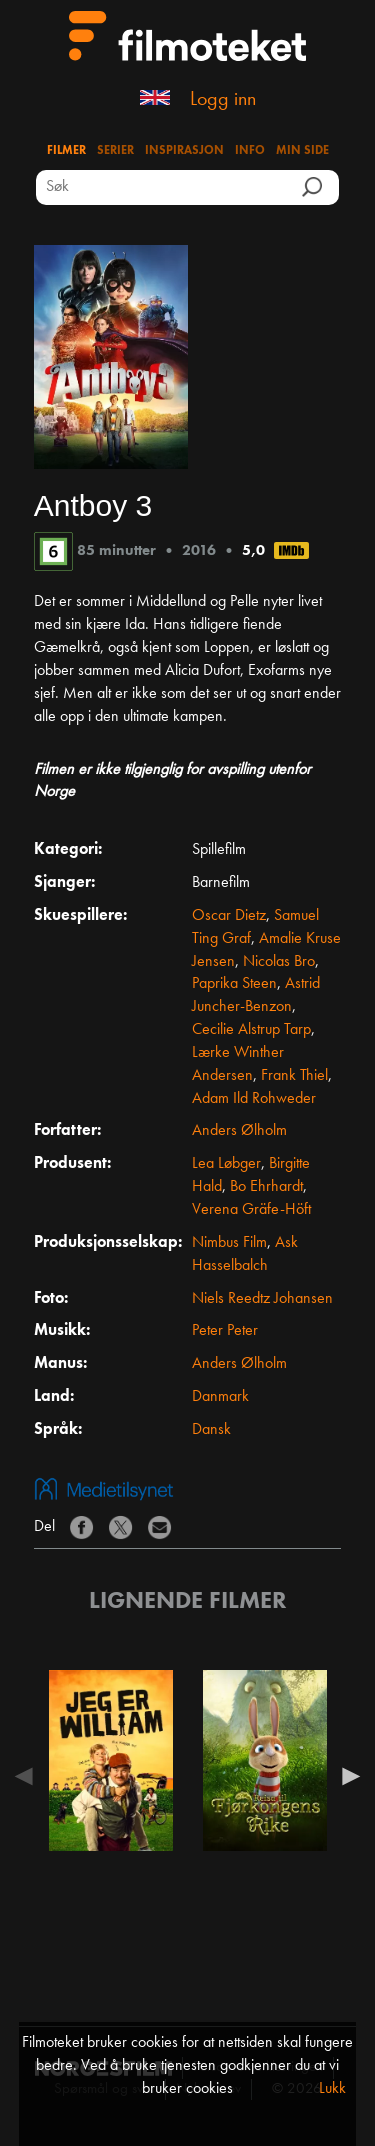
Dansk (211, 1430)
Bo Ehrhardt (266, 1187)
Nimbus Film (229, 1243)
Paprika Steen (234, 984)
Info (250, 151)
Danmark (220, 1397)
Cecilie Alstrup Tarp (251, 1030)
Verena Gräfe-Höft (251, 1210)
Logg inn (223, 100)
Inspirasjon (184, 151)
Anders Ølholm (239, 1131)
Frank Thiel (294, 1076)
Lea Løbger (226, 1164)
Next (346, 1776)
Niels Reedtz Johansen (262, 1299)
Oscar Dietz (229, 916)
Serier (115, 151)
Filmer (66, 151)
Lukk (332, 2089)
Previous (29, 1776)
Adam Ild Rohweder (254, 1099)
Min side (302, 151)
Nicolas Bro (279, 962)
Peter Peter (225, 1331)
